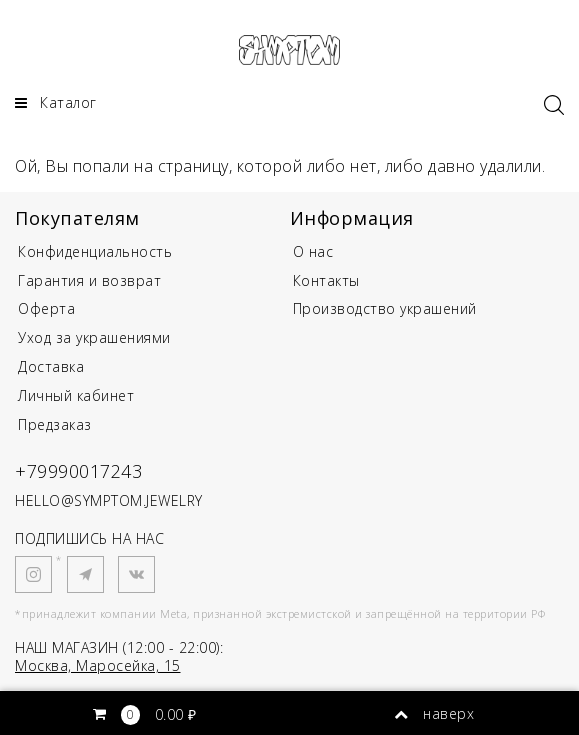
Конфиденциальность (95, 251)
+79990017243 (78, 471)
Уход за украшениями (94, 337)
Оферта (46, 308)
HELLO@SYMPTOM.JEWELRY (109, 500)
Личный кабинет (76, 395)
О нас (313, 251)
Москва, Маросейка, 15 (98, 665)
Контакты (326, 280)
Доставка (51, 366)
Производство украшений (385, 308)
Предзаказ (55, 424)
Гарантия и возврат (89, 280)
